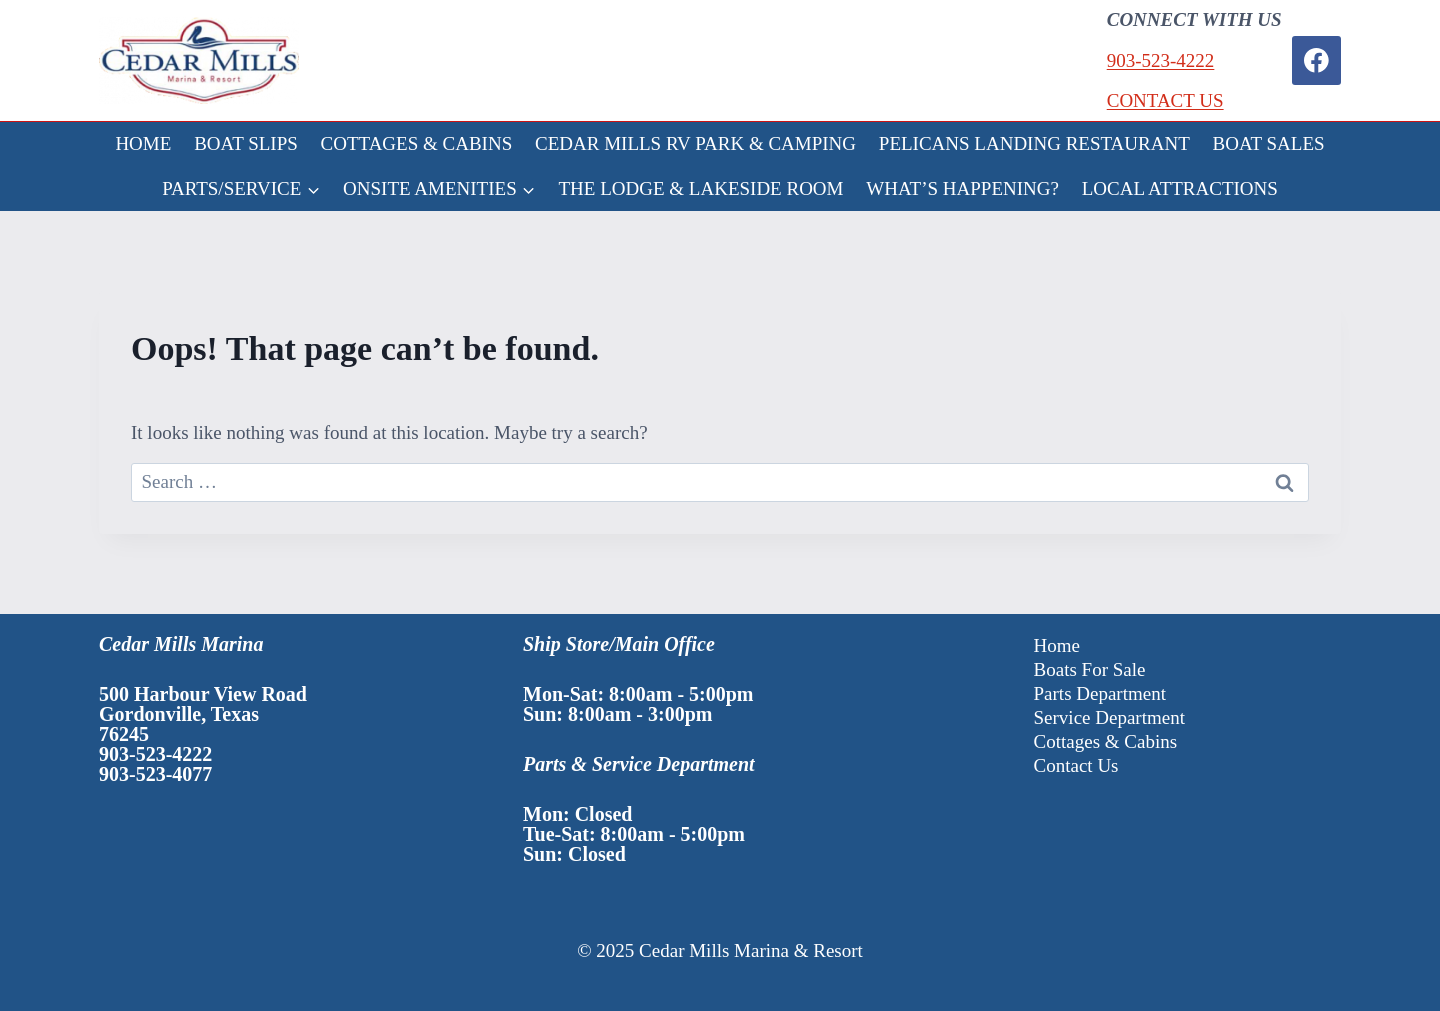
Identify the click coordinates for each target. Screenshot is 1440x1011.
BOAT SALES (1269, 143)
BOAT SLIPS (246, 143)
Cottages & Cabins (1106, 741)
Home (1057, 645)
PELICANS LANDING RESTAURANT (1034, 143)
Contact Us (1076, 765)
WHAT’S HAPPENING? (962, 188)
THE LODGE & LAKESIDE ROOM (701, 188)
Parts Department (1100, 693)
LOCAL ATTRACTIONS (1180, 188)
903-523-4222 (1161, 60)
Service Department (1109, 717)
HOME (143, 143)
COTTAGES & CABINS (417, 143)
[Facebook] (1316, 60)
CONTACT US (1165, 100)
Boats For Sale (1090, 669)
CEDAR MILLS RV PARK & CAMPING (695, 143)
